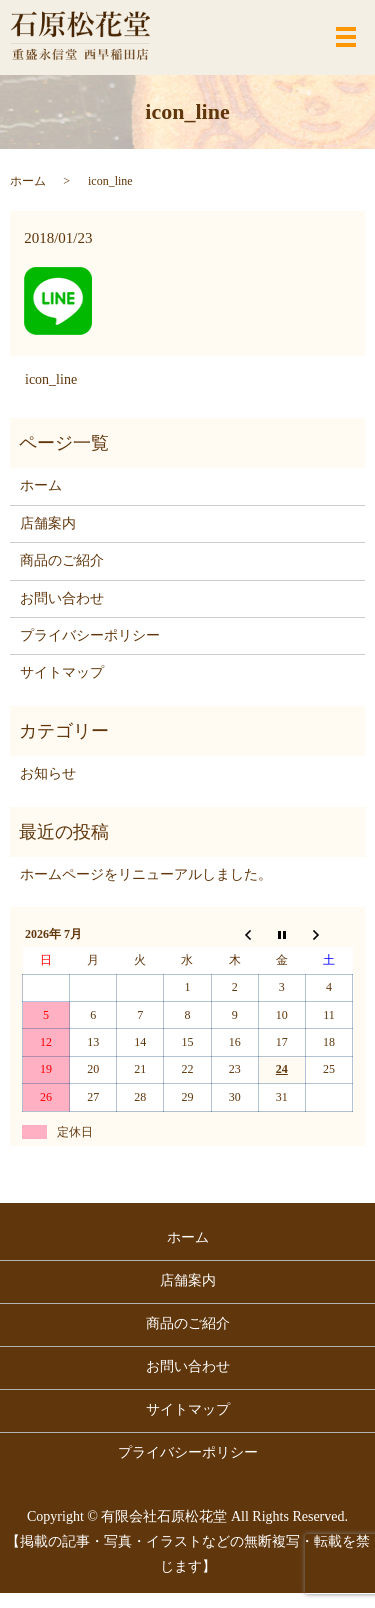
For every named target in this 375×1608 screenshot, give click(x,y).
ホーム (28, 181)
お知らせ (48, 773)
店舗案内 (48, 523)
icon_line (51, 379)
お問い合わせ (62, 598)
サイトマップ (62, 672)
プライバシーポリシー (90, 635)
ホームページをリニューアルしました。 (146, 874)
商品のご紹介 (62, 560)
